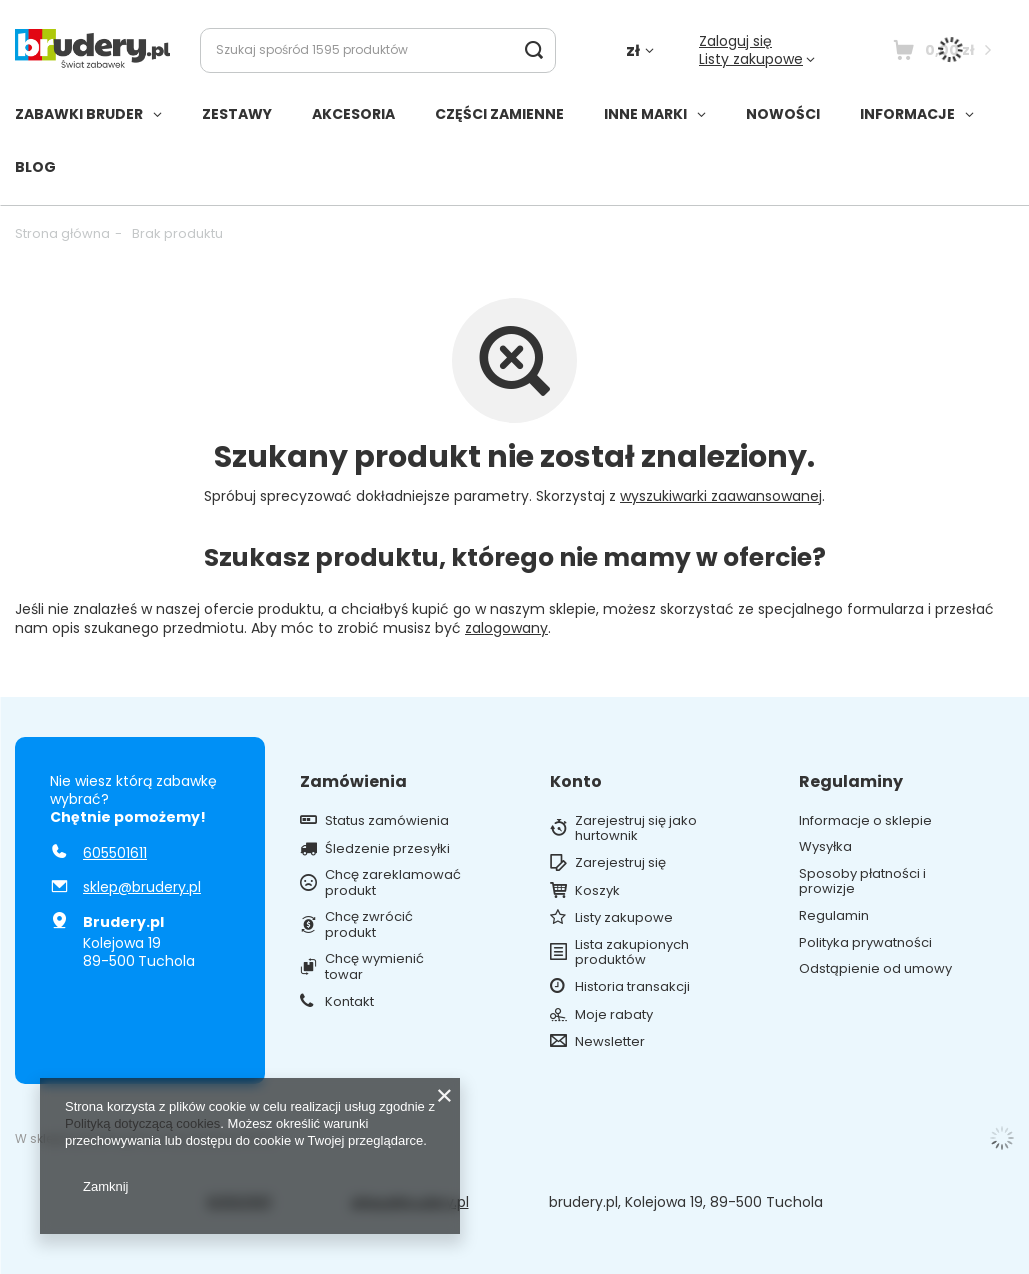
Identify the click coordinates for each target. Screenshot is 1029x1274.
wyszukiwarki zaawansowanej (721, 496)
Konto (576, 782)
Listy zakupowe (751, 59)
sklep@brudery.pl (142, 887)
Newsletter (610, 1042)
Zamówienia (353, 782)
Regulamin (834, 916)
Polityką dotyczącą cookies (142, 1123)
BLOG (35, 167)
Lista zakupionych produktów (632, 952)
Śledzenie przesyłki (387, 849)
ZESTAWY (237, 114)
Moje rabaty (614, 1015)
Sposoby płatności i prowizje (862, 881)
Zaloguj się (735, 41)
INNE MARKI (645, 114)
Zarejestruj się (620, 863)
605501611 (115, 853)
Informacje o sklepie (865, 821)
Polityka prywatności (865, 943)
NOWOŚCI (783, 114)
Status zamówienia (387, 821)
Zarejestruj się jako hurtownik (636, 828)
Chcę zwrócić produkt (369, 924)
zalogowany (506, 628)
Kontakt (349, 1002)
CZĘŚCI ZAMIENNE (499, 114)
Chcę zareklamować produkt (393, 882)
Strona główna (62, 233)
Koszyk (597, 891)
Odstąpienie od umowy (875, 969)
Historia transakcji (632, 987)
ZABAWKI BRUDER (79, 114)
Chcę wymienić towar (374, 966)
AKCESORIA (353, 114)
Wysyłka (825, 847)
